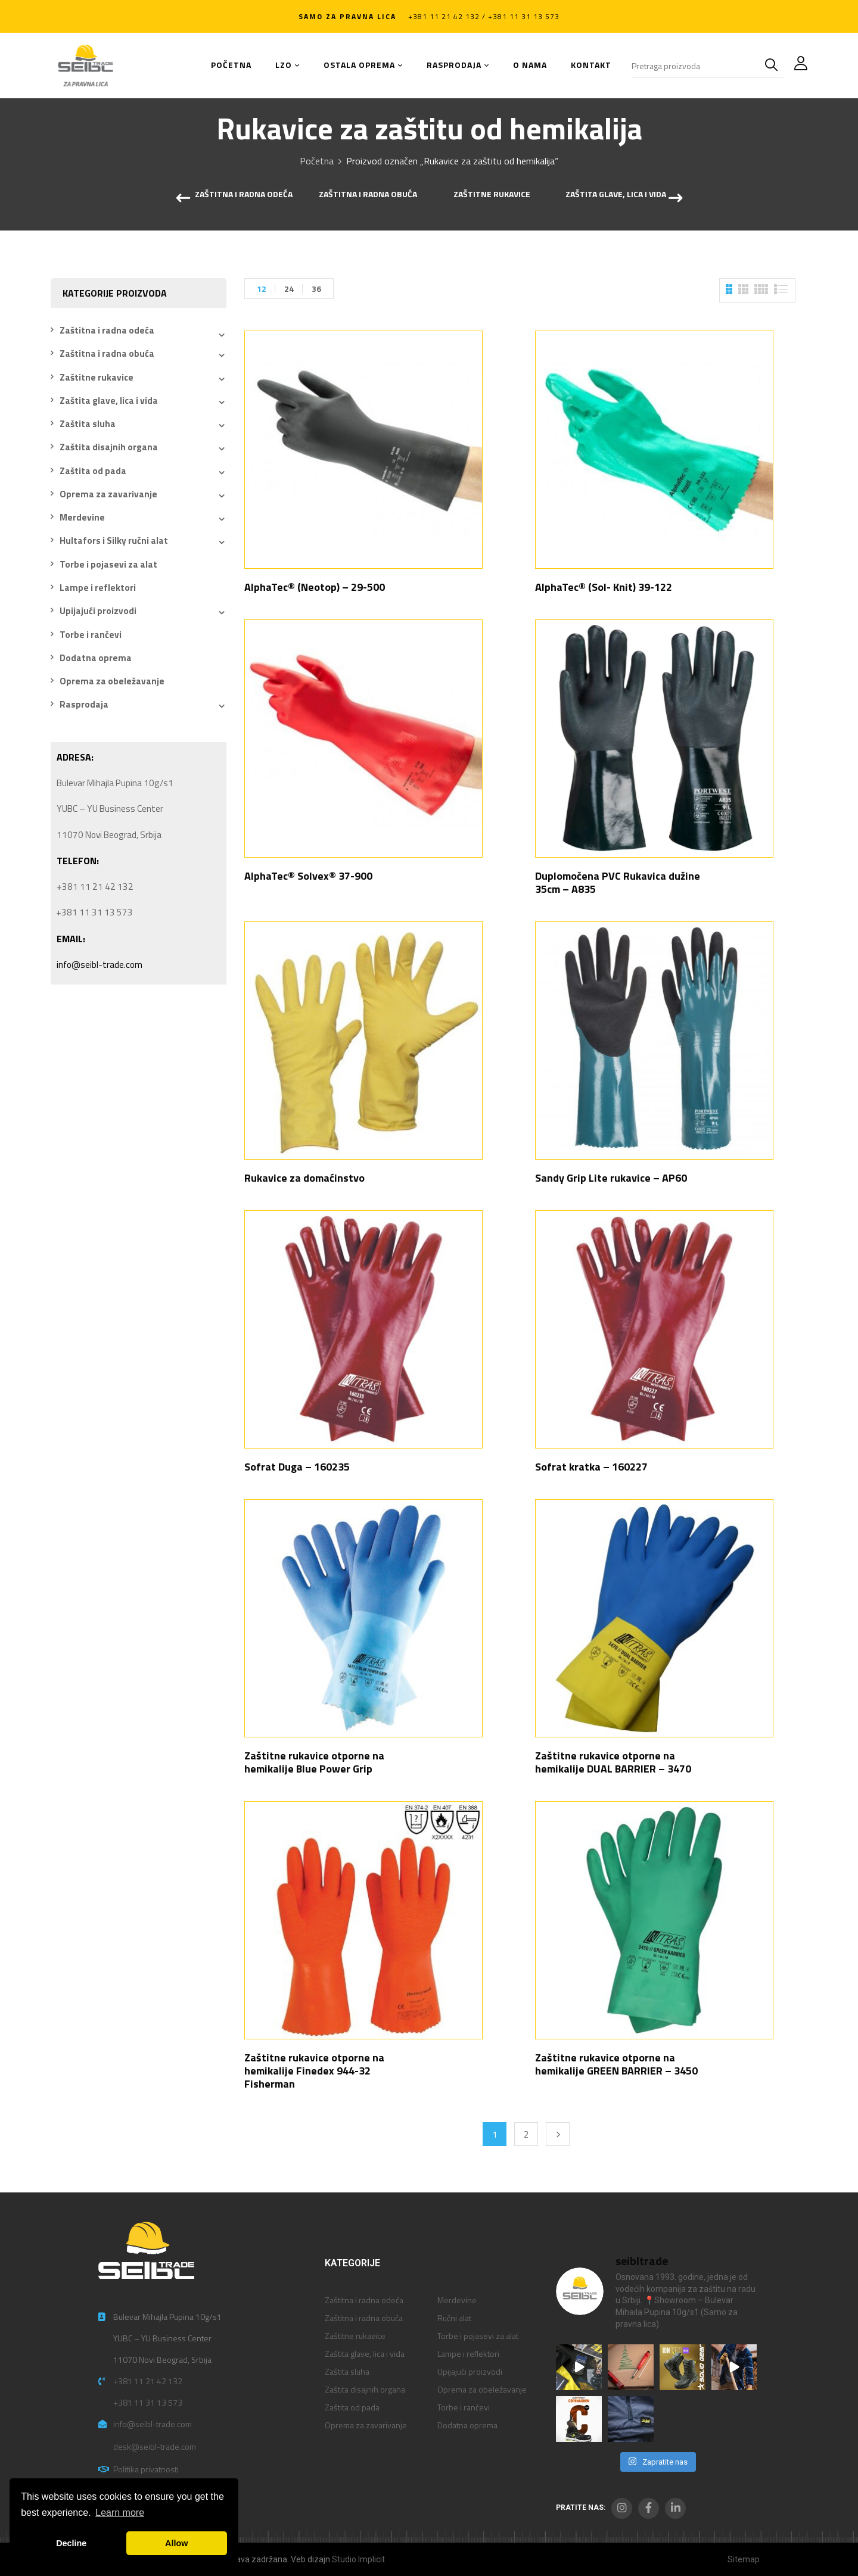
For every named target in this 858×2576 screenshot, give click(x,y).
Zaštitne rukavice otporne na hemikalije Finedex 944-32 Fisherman (314, 2070)
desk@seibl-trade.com (154, 2446)
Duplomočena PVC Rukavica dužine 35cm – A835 (617, 882)
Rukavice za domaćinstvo (304, 1178)
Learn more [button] (119, 2513)
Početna (317, 161)
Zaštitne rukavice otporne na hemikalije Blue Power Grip (314, 1762)
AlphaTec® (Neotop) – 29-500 (314, 587)
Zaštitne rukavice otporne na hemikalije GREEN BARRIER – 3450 (616, 2064)
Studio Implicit (358, 2559)
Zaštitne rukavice (491, 194)
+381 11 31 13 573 (147, 2402)
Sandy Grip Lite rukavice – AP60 (611, 1178)
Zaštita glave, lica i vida (615, 194)
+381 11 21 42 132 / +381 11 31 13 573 (483, 16)
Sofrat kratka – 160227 (591, 1467)
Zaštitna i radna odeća (244, 194)
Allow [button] (176, 2543)
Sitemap (744, 2559)
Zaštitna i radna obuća (368, 194)
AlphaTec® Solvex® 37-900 (308, 876)
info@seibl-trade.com (99, 964)
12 (261, 288)
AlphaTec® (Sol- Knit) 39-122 (603, 587)
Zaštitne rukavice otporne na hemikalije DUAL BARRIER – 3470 (613, 1762)
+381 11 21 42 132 (147, 2381)
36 (316, 288)
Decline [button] (71, 2543)
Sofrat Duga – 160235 (297, 1467)
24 (289, 288)
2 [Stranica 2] (526, 2134)
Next (558, 2134)
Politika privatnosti (146, 2469)
